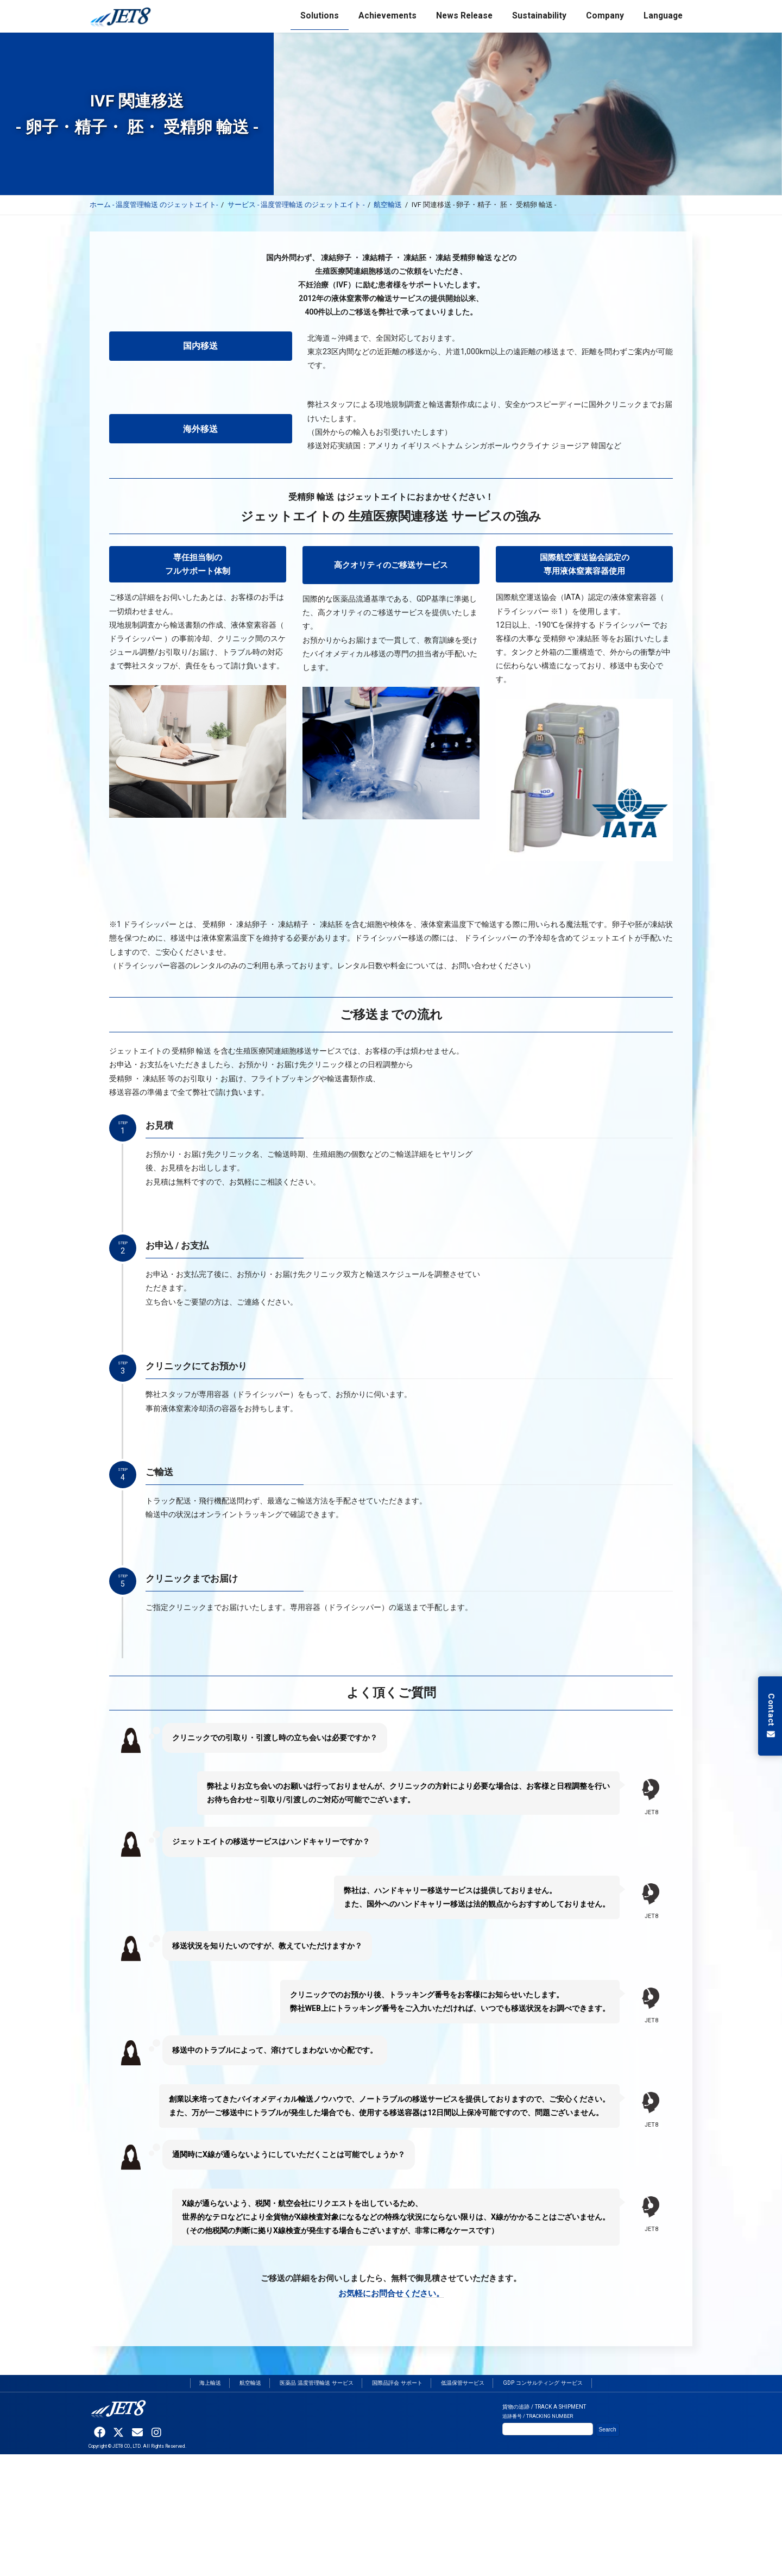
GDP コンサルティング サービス (543, 2383)
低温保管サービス (462, 2383)
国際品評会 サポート (397, 2383)
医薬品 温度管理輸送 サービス (317, 2383)
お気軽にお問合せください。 (391, 2293)
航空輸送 (250, 2383)
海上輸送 (210, 2383)
